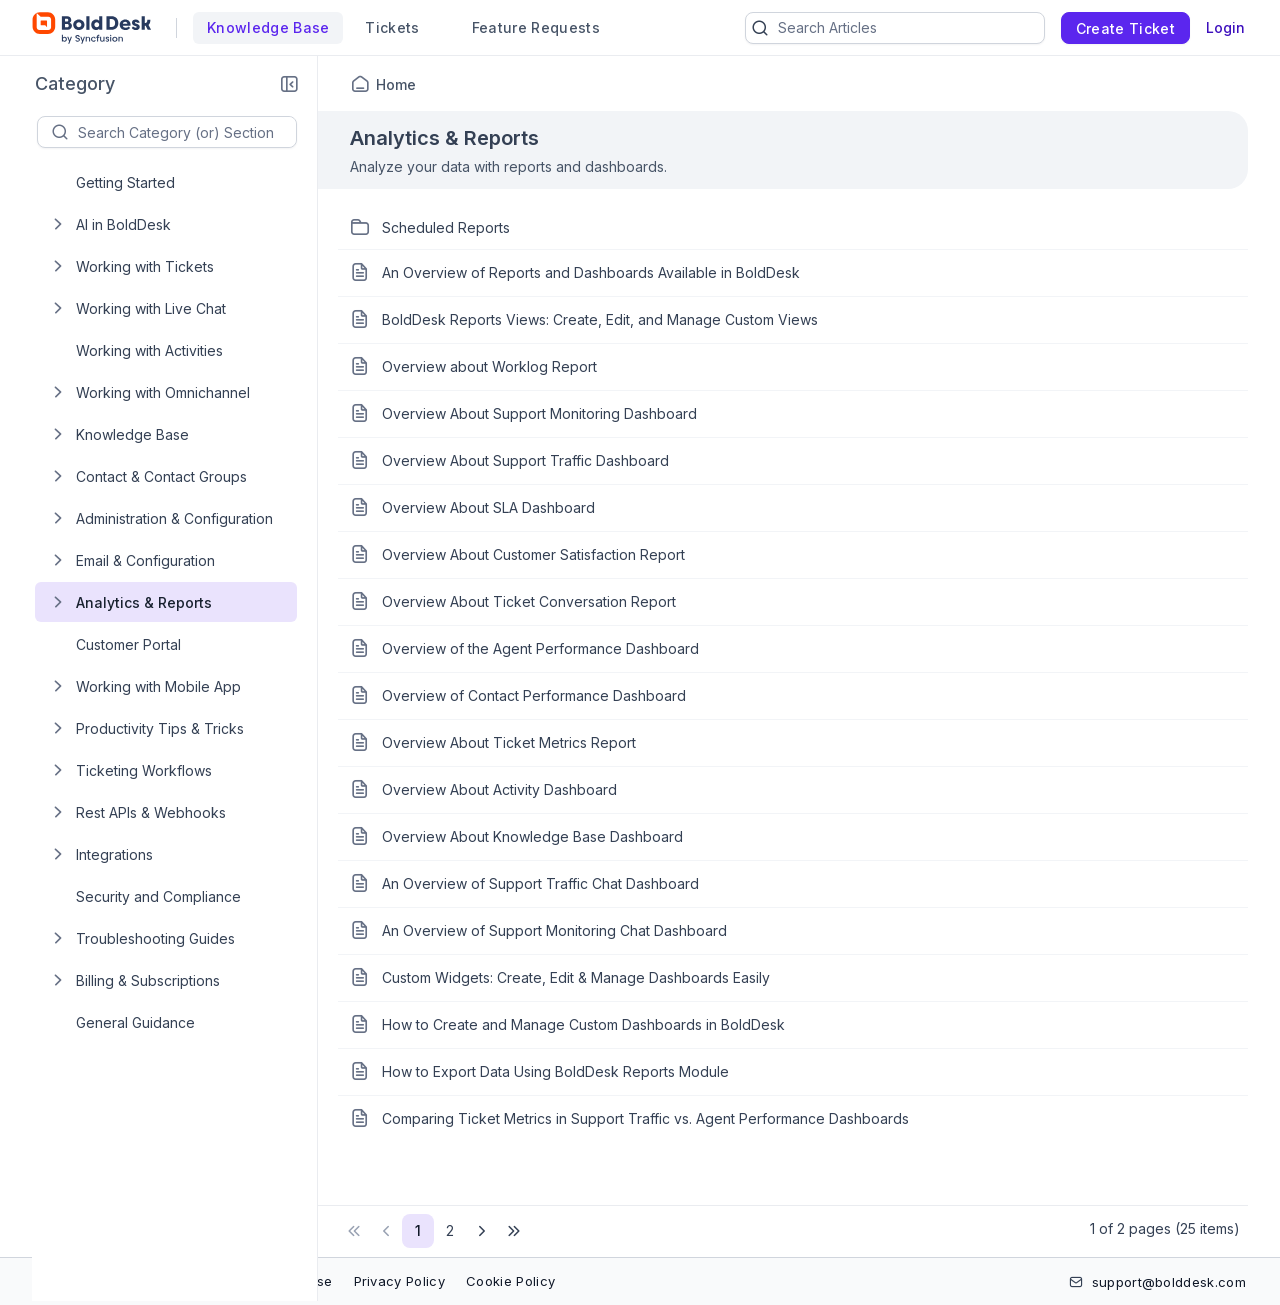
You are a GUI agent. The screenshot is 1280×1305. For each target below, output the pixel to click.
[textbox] (187, 132)
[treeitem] (182, 182)
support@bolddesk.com (1169, 1282)
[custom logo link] (92, 28)
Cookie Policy (510, 1281)
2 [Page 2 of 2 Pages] (450, 1230)
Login (1225, 27)
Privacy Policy (399, 1281)
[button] (289, 84)
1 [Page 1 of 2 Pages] (418, 1230)
